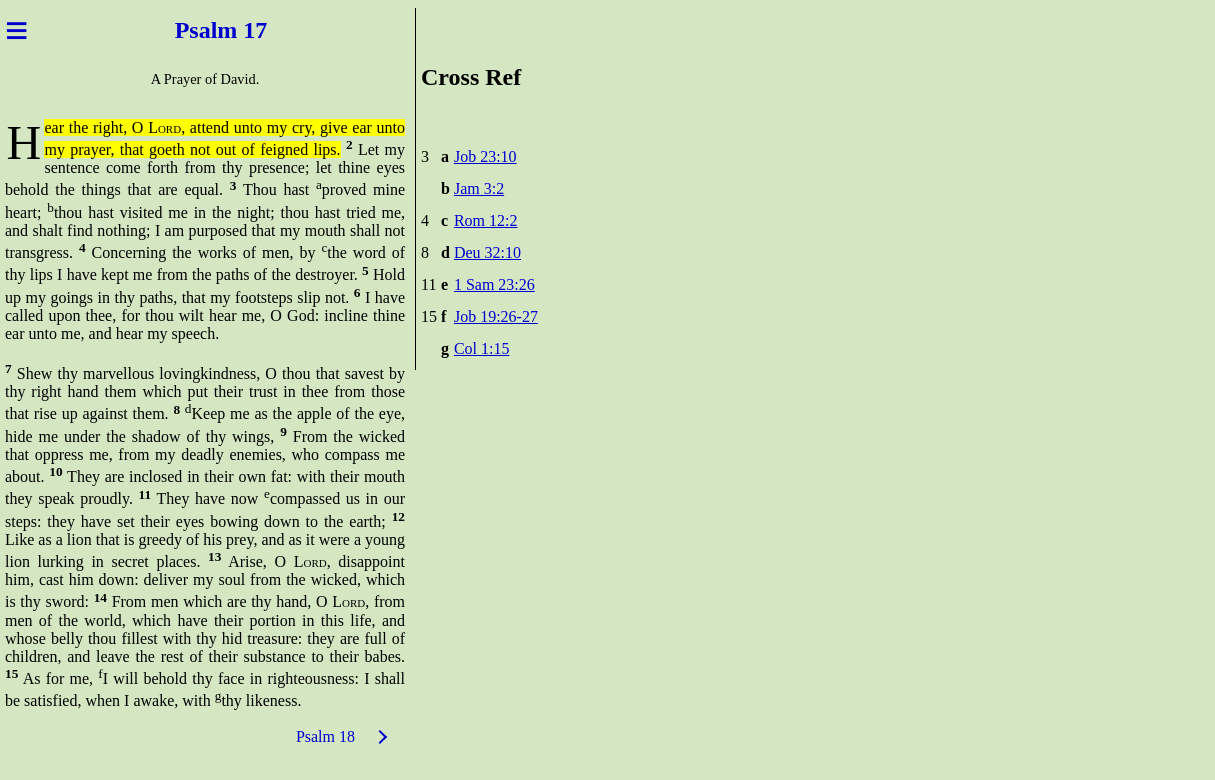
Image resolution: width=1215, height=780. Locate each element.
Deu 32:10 (487, 252)
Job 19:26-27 (496, 316)
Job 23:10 (485, 156)
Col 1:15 (482, 348)
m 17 (248, 30)
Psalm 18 (325, 736)
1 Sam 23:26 (494, 284)
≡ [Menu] (16, 30)
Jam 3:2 (479, 188)
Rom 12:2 (486, 220)
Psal (190, 30)
